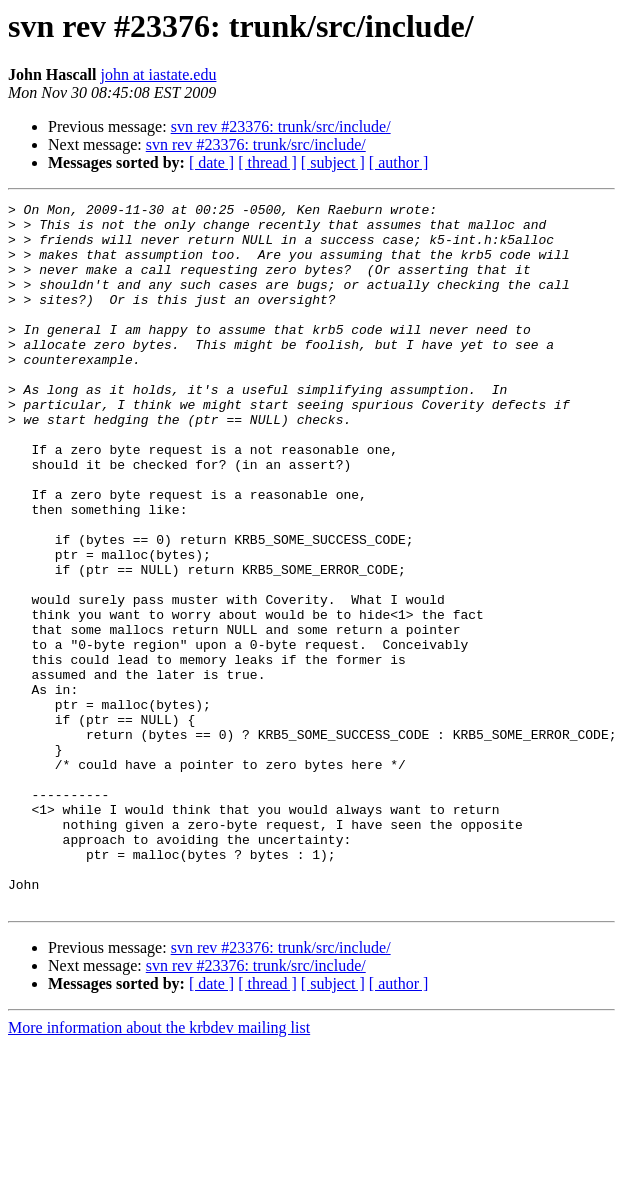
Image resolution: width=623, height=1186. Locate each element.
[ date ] (211, 162)
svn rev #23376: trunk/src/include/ (281, 126)
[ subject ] (333, 162)
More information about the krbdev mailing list (159, 1168)
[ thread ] (267, 162)
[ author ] (399, 162)
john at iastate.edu (158, 74)
